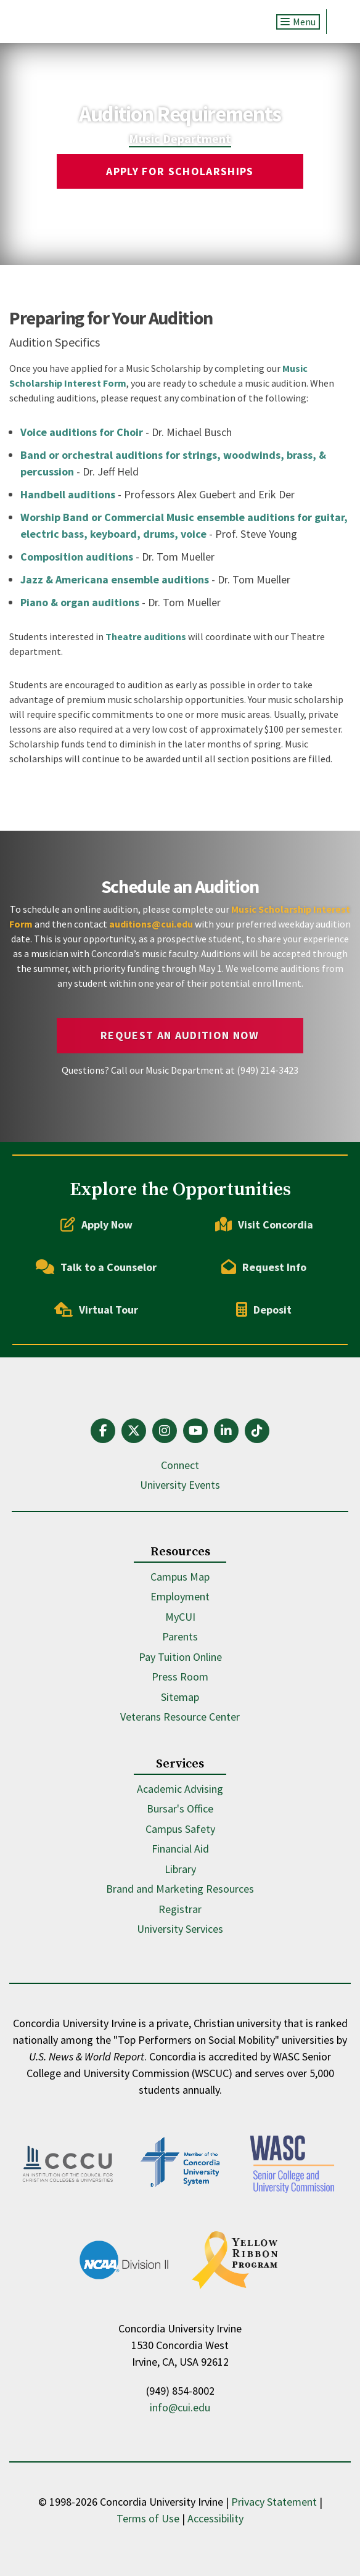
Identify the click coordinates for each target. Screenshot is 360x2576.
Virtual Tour (96, 1309)
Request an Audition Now (180, 1035)
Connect (180, 1465)
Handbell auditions (67, 494)
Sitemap (180, 1697)
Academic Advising (180, 1789)
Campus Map (180, 1577)
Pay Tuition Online (180, 1657)
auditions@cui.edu (151, 924)
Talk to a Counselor (96, 1266)
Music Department (180, 138)
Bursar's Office (180, 1808)
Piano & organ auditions (79, 602)
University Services (180, 1929)
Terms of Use (148, 2518)
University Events (180, 1485)
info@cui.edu (180, 2407)
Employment (180, 1596)
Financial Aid (180, 1848)
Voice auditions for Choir (81, 432)
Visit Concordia (264, 1224)
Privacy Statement (274, 2502)
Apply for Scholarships (179, 171)
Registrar (180, 1909)
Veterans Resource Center (180, 1717)
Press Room (180, 1676)
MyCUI (180, 1617)
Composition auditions (76, 556)
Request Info (263, 1266)
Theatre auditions (145, 636)
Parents (180, 1636)
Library (180, 1869)
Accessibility (215, 2518)
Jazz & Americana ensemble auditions (114, 579)
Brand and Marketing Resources (180, 1889)
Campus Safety (180, 1829)
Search (339, 21)
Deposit (264, 1309)
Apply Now (96, 1224)
